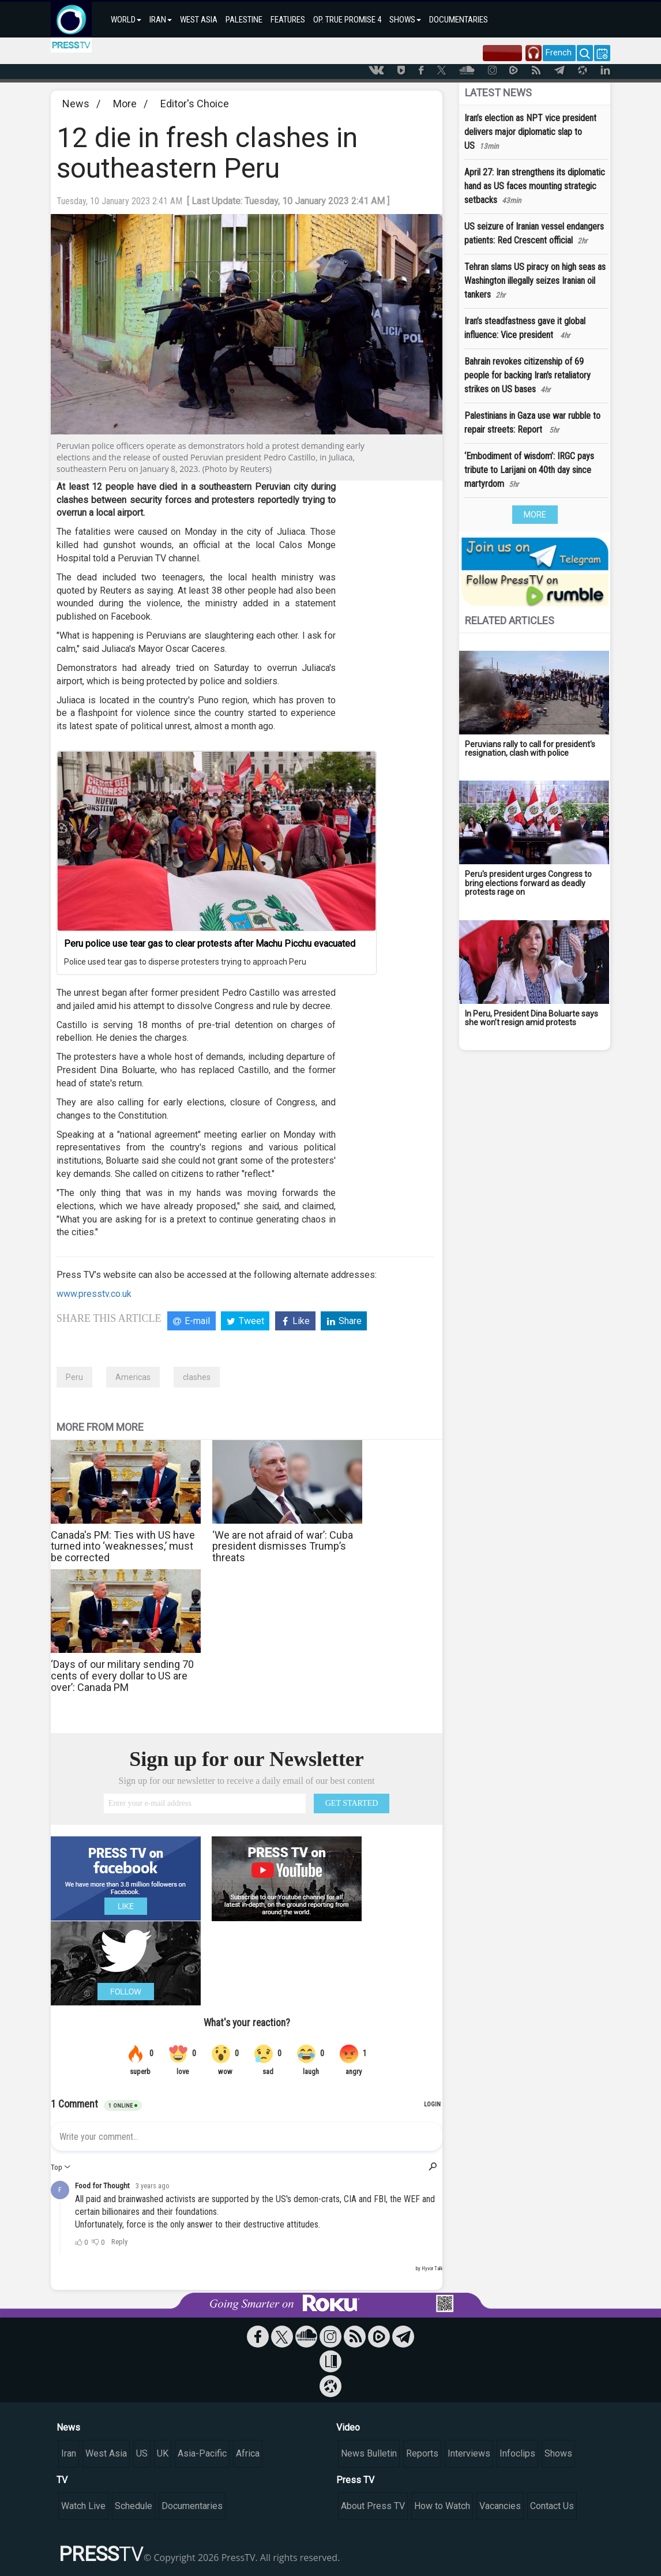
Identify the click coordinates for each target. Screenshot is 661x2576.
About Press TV (373, 2505)
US (142, 2453)
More (125, 104)
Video (348, 2427)
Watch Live (83, 2505)
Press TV (355, 2479)
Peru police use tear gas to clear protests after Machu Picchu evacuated (209, 943)
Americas (133, 1377)
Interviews (469, 2453)
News (75, 104)
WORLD (126, 19)
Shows (558, 2453)
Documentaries (192, 2505)
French (559, 52)
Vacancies (500, 2505)
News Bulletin (369, 2453)
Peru (74, 1377)
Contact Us (552, 2505)
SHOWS (405, 19)
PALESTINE (244, 19)
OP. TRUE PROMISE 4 (347, 19)
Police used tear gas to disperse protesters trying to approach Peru (185, 961)
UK (162, 2453)
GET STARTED (351, 1803)
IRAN (160, 19)
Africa (248, 2453)
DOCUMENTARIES (458, 19)
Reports (422, 2453)
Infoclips (517, 2453)
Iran (68, 2453)
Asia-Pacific (202, 2453)
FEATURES (288, 19)
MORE (535, 514)
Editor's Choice (194, 104)
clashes (197, 1377)
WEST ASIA (198, 19)
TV (62, 2479)
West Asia (106, 2453)
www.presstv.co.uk (94, 1293)
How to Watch (442, 2505)
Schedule (133, 2505)
